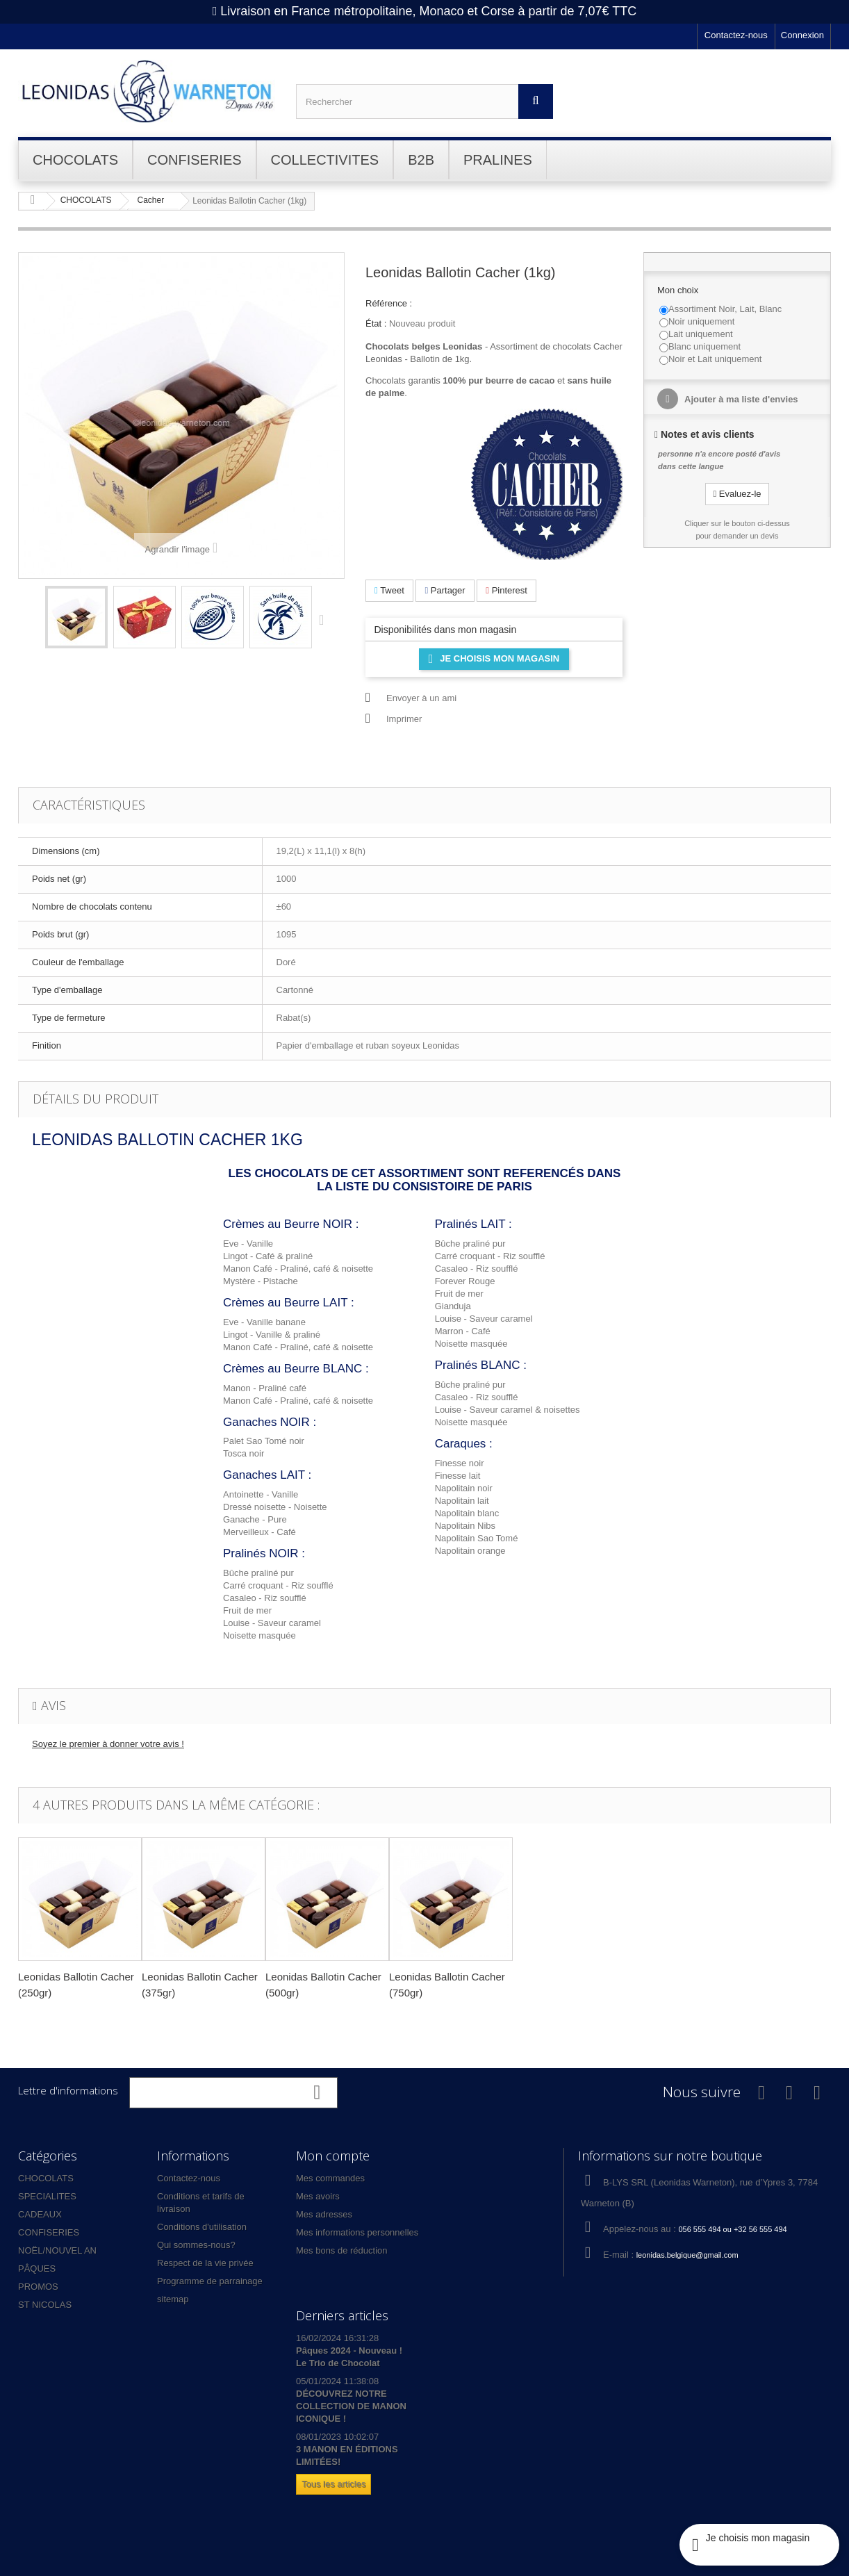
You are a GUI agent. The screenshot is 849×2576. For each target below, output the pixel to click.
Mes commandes (330, 2178)
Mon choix (679, 290)
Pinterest (506, 590)
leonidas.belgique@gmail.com (687, 2255)
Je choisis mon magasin (494, 659)
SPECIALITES (47, 2196)
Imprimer (404, 719)
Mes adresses (324, 2214)
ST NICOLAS (45, 2304)
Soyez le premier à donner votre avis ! (108, 1744)
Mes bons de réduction (342, 2250)
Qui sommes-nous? (196, 2245)
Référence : (388, 303)
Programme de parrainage (210, 2281)
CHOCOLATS (46, 2178)
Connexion (802, 35)
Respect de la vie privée (205, 2263)
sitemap (173, 2299)
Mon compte (333, 2155)
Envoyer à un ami (421, 698)
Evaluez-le (737, 494)
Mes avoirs (318, 2196)
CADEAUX (40, 2214)
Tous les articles (333, 2484)
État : (375, 323)
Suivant (324, 619)
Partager (444, 590)
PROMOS (38, 2286)
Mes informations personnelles (357, 2232)
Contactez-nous (736, 35)
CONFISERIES (48, 2232)
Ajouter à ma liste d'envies (740, 399)
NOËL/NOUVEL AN (57, 2250)
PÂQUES (37, 2268)
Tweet (389, 590)
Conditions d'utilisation (202, 2227)
